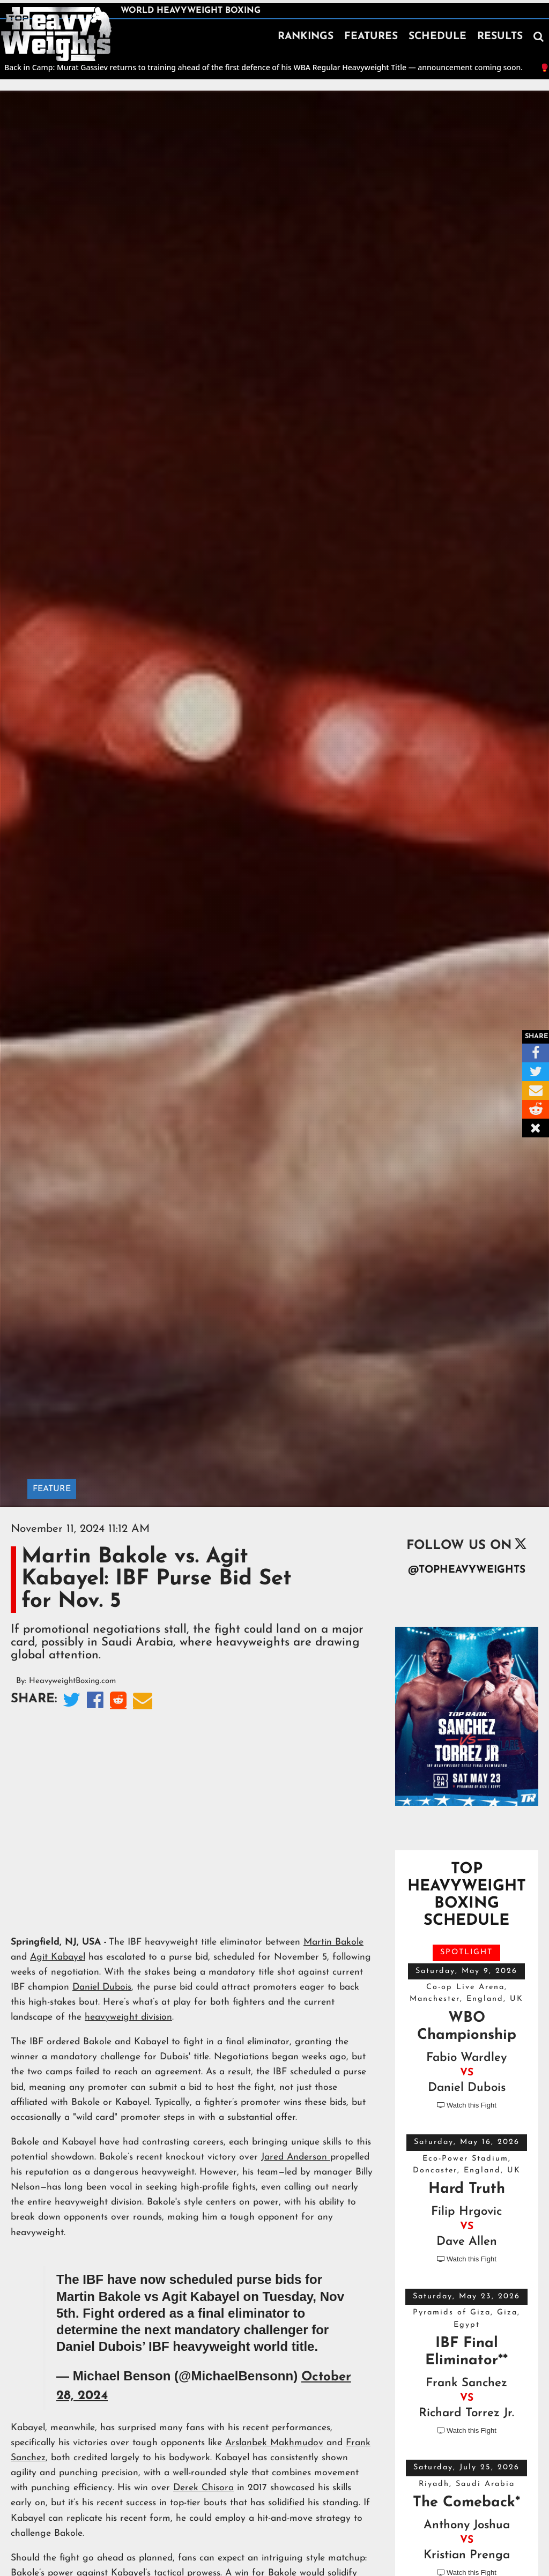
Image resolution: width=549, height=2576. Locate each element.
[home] (56, 34)
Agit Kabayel (57, 1957)
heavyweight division (128, 2017)
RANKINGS (305, 37)
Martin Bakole (333, 1942)
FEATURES (371, 37)
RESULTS (500, 37)
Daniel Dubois (101, 1987)
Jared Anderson (295, 2157)
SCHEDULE (437, 37)
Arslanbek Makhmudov (274, 2442)
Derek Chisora (203, 2487)
